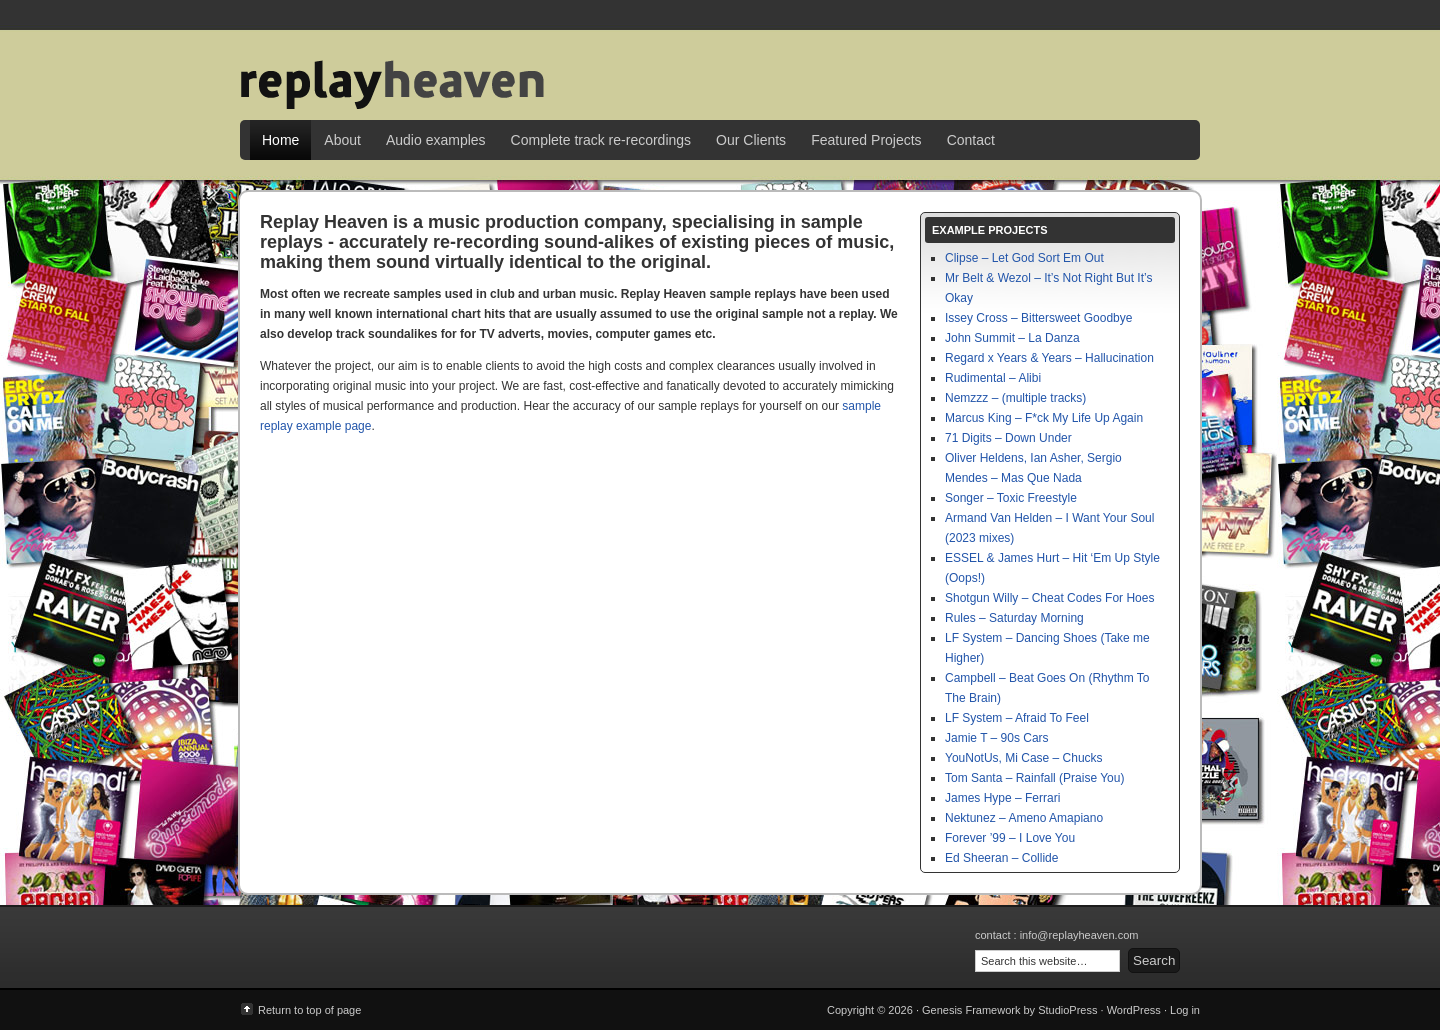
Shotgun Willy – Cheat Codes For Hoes (1049, 598)
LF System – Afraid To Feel (1017, 718)
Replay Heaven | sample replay (720, 70)
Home (280, 140)
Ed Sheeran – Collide (1001, 858)
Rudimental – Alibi (993, 378)
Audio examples (436, 140)
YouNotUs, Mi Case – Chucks (1024, 758)
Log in (1185, 1010)
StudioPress (1067, 1010)
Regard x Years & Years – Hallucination (1049, 358)
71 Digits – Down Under (1008, 438)
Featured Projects (866, 140)
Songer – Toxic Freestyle (1011, 498)
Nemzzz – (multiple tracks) (1015, 398)
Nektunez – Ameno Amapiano (1024, 818)
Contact (971, 140)
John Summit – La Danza (1012, 338)
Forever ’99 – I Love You (1010, 838)
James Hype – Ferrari (1002, 798)
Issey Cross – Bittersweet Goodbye (1038, 318)
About (342, 140)
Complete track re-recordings (601, 140)
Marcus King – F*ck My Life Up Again (1044, 418)
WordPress (1134, 1010)
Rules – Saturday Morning (1014, 618)
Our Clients (751, 140)
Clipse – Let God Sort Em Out (1024, 258)
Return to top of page (309, 1010)
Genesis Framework (971, 1010)
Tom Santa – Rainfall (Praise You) (1034, 778)
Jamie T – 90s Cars (997, 738)
